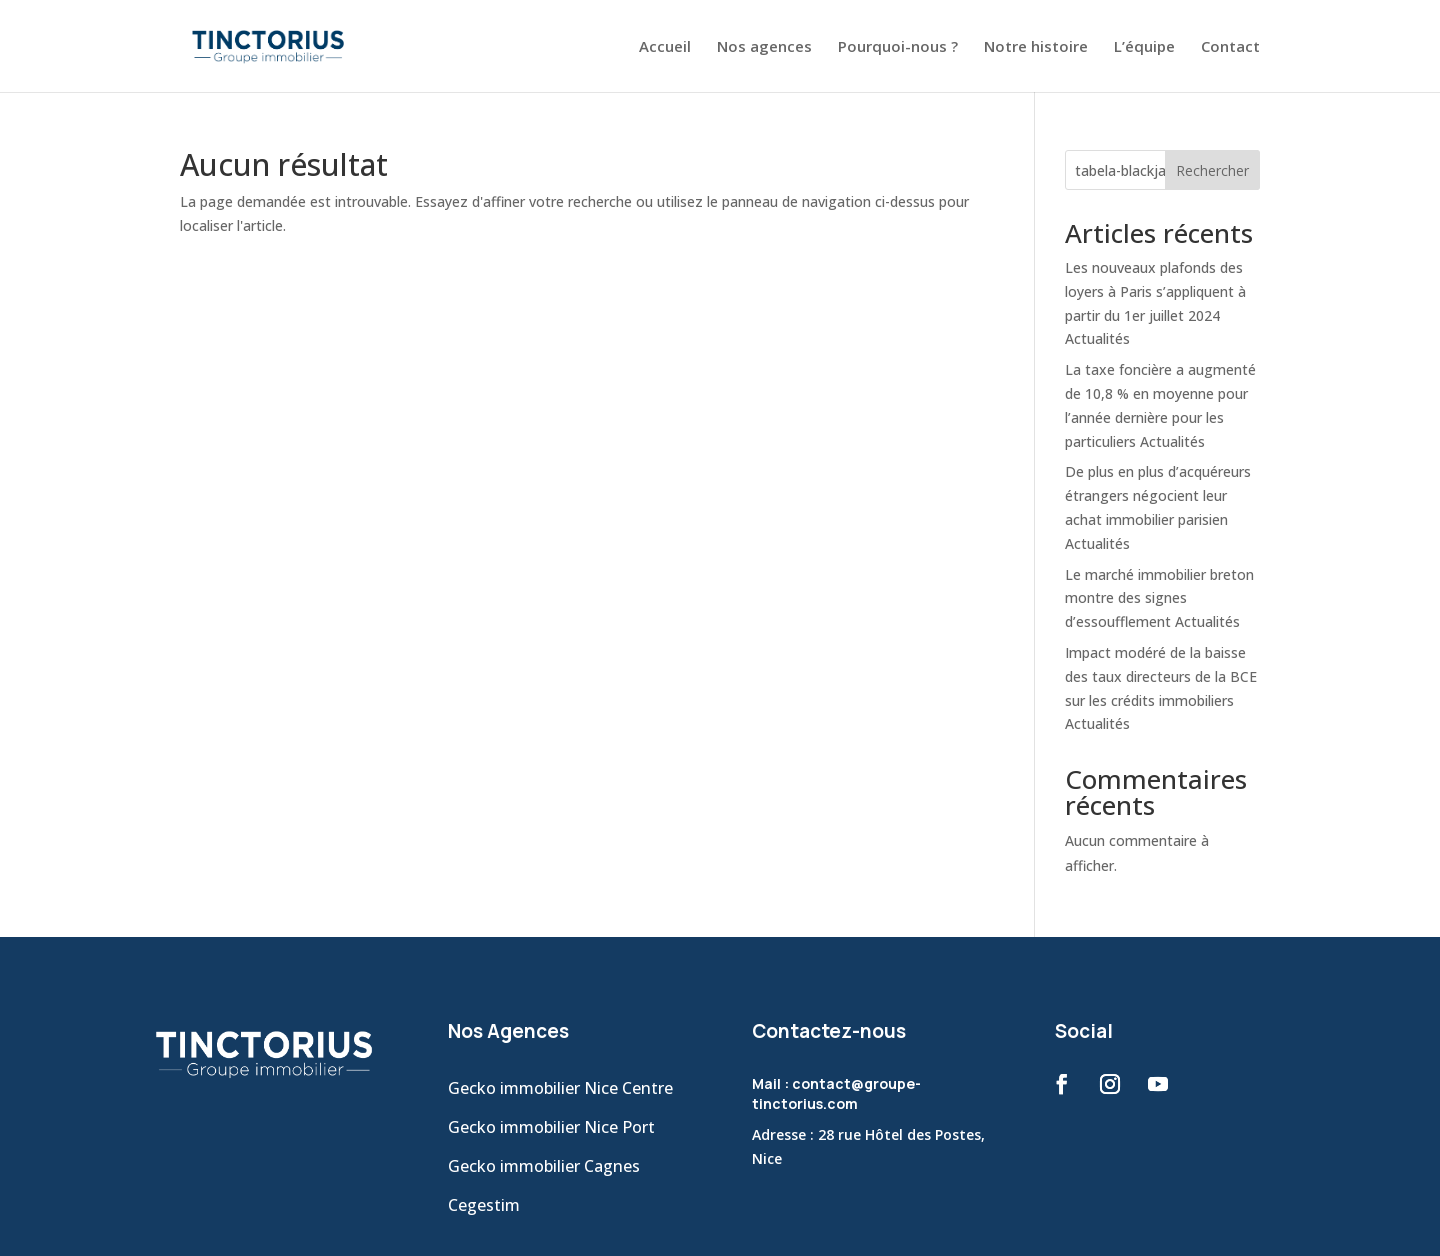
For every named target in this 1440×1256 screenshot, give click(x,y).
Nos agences (764, 47)
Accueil (665, 47)
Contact (1230, 47)
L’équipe (1144, 47)
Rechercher (1212, 170)
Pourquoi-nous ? (898, 47)
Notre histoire (1036, 47)
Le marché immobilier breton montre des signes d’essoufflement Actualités (1159, 598)
